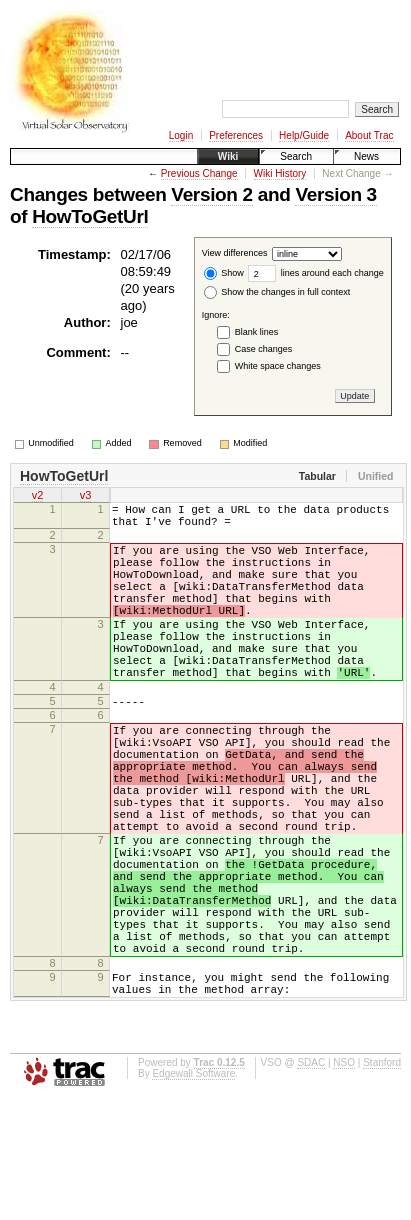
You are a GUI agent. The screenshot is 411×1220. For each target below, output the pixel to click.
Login (181, 135)
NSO (344, 1182)
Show (224, 273)
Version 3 (335, 194)
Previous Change (199, 173)
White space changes (278, 366)
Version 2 (211, 194)
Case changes (264, 349)
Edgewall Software (193, 1193)
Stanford (382, 1182)
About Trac (369, 135)
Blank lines (257, 332)
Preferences (236, 135)
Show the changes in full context (277, 292)
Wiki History (280, 173)
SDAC (311, 1182)
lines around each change (316, 273)
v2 (38, 497)
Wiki (228, 156)
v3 (86, 497)
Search (296, 156)
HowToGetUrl (90, 216)
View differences (235, 254)
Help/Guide (304, 135)
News (366, 156)
